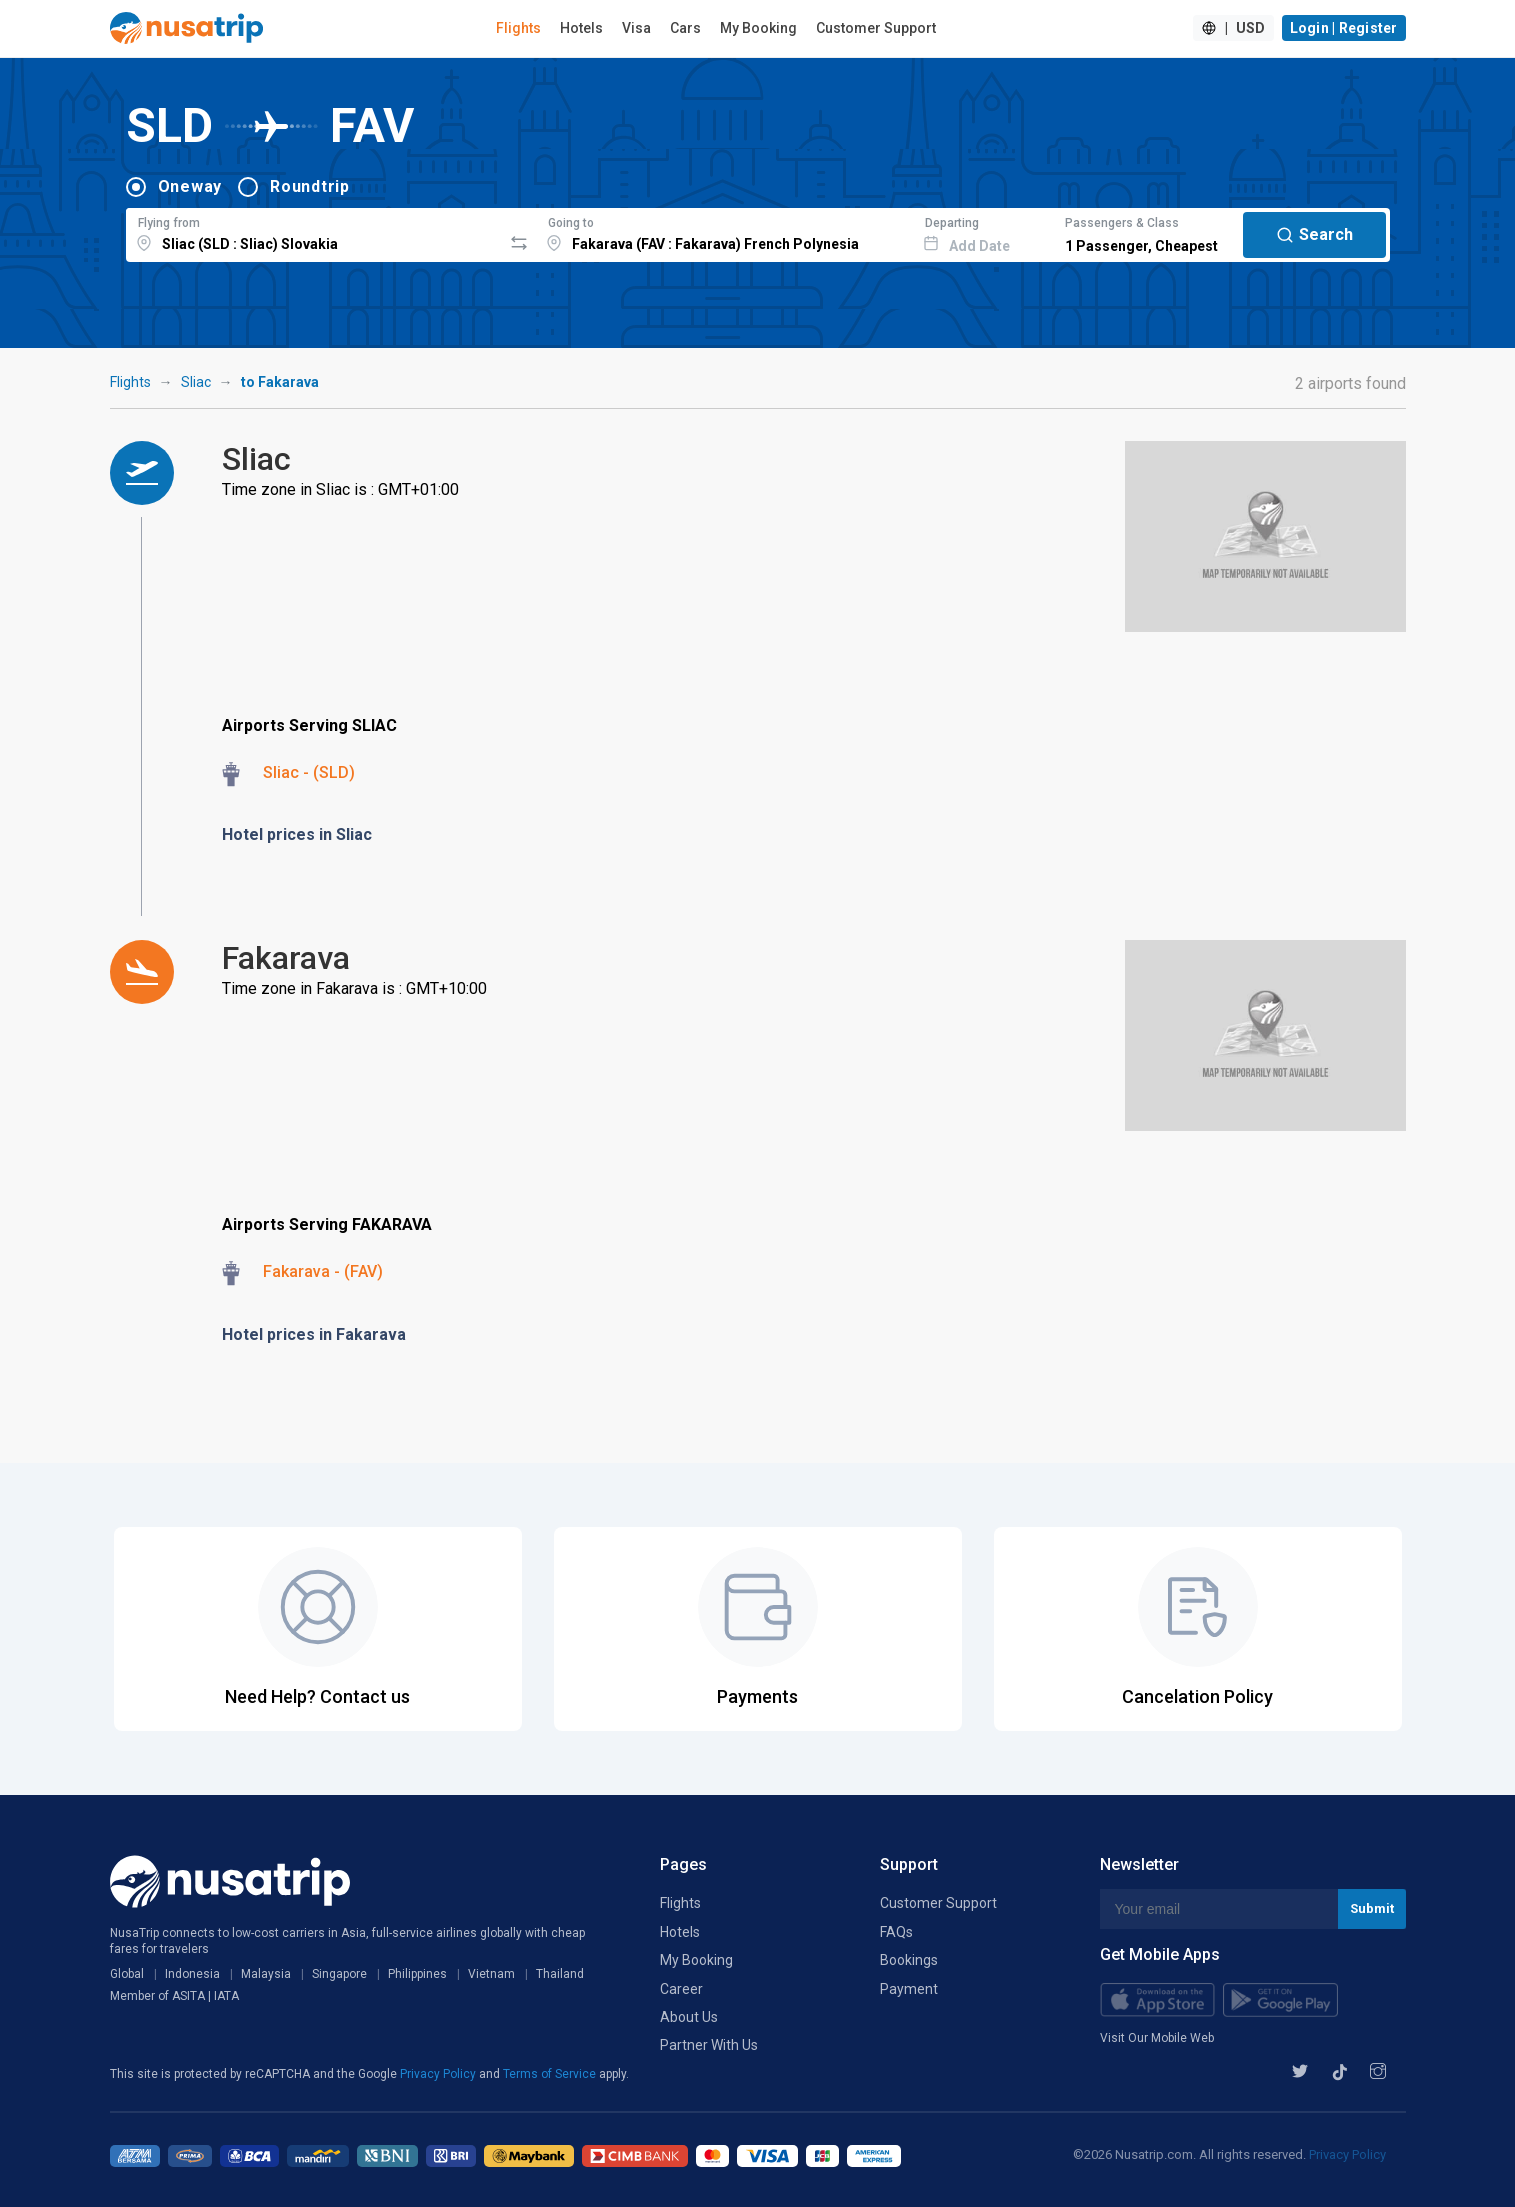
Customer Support (876, 28)
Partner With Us (709, 2045)
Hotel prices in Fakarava (314, 1334)
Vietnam (491, 1974)
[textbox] (314, 232)
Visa (636, 28)
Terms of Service (551, 2074)
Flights (518, 28)
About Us (689, 2017)
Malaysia (266, 1974)
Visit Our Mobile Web (1157, 2038)
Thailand (560, 1974)
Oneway (190, 186)
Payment (909, 1989)
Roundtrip (310, 186)
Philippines (417, 1974)
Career (681, 1989)
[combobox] (314, 232)
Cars (685, 28)
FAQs (896, 1932)
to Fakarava (280, 382)
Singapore (339, 1974)
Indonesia (192, 1974)
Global (127, 1974)
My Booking (758, 28)
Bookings (909, 1960)
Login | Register (1344, 28)
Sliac (196, 382)
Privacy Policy (439, 2074)
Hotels (581, 28)
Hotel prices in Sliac (297, 834)
